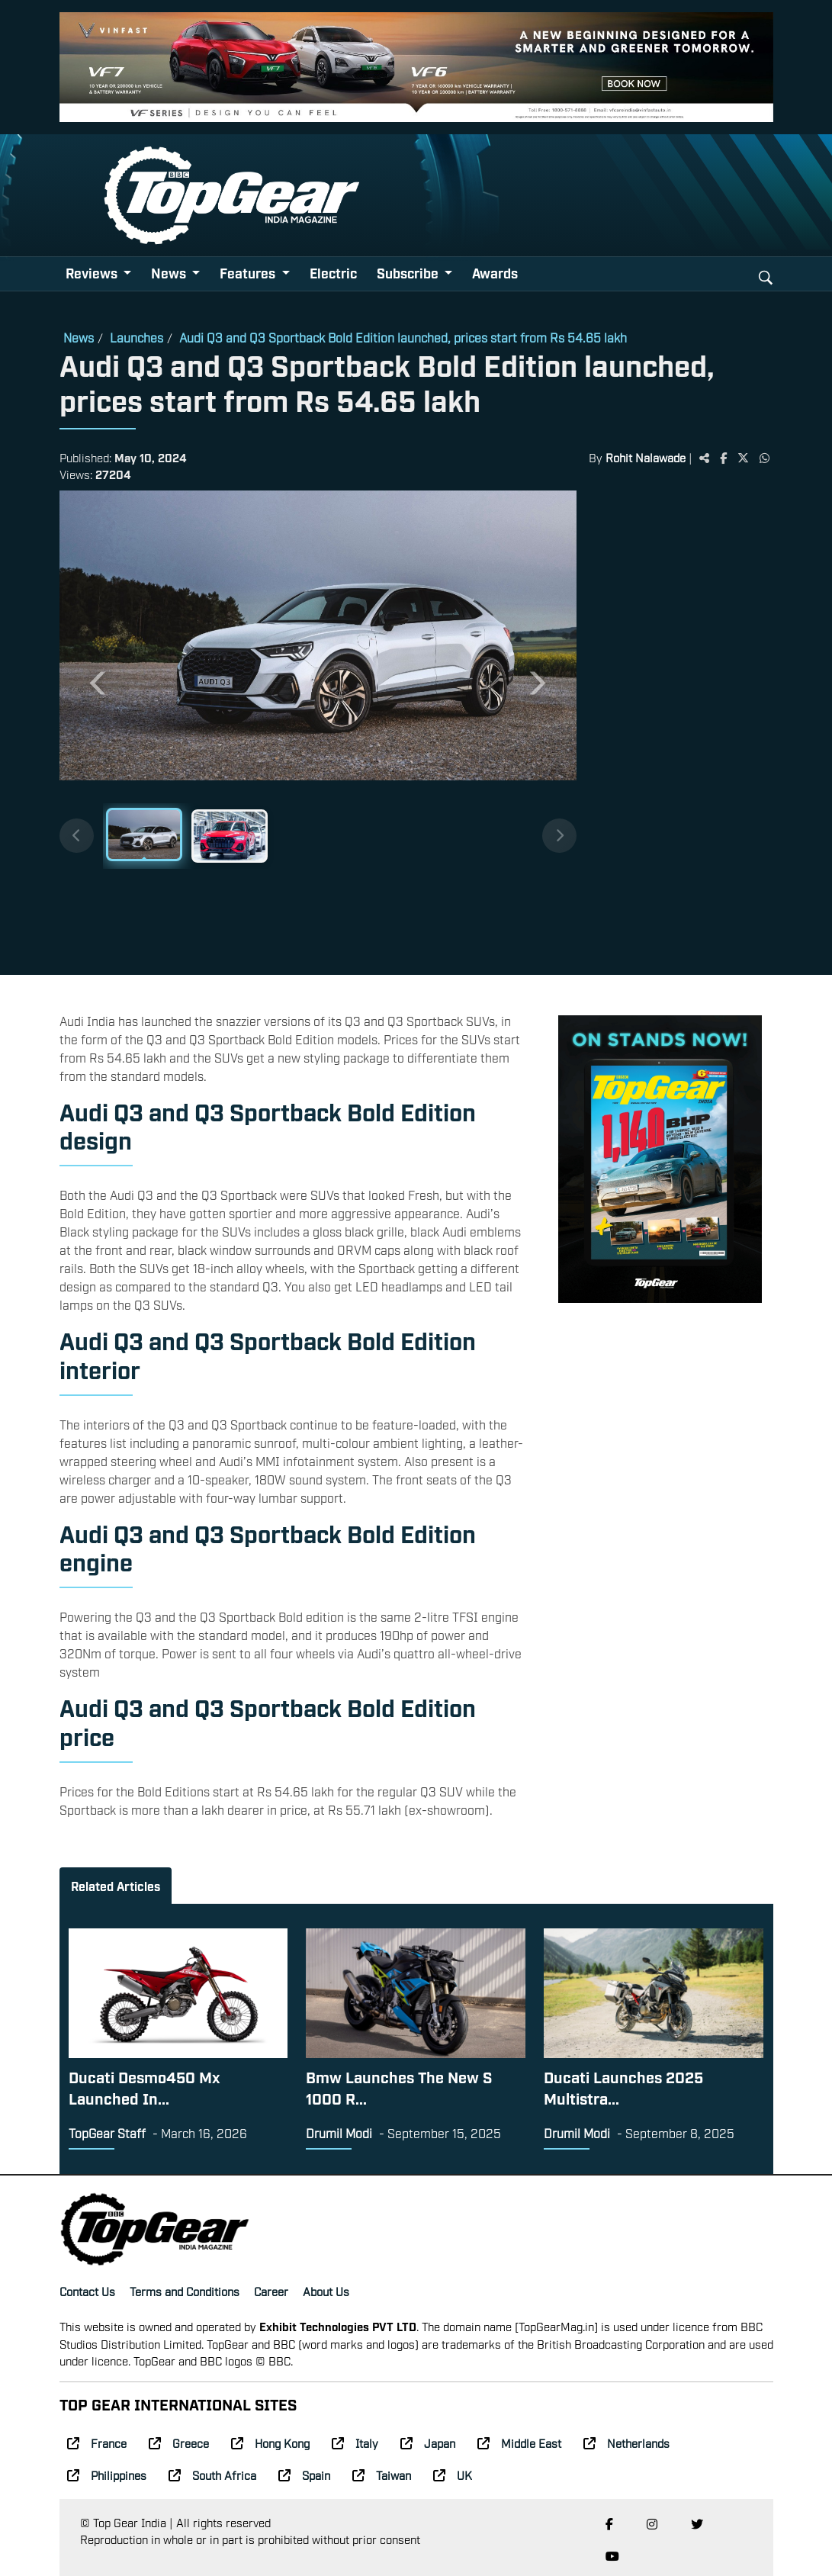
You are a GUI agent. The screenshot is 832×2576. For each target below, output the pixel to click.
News (78, 337)
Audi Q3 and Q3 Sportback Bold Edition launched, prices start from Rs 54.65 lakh (403, 337)
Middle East (519, 2442)
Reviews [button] (93, 273)
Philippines (106, 2474)
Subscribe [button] (409, 273)
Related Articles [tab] (115, 1885)
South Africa (212, 2474)
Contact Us (87, 2291)
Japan (427, 2442)
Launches (136, 337)
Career (271, 2291)
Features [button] (249, 273)
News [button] (170, 273)
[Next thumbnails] (559, 835)
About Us (326, 2291)
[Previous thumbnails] (76, 835)
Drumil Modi (339, 2132)
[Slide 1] (144, 834)
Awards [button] (495, 273)
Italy (355, 2442)
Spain (304, 2474)
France (97, 2442)
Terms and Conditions (184, 2291)
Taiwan (381, 2474)
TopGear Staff (107, 2132)
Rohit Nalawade (646, 457)
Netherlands (626, 2442)
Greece (179, 2442)
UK (452, 2474)
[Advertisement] (674, 727)
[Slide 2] (229, 836)
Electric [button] (333, 273)
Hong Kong (270, 2442)
